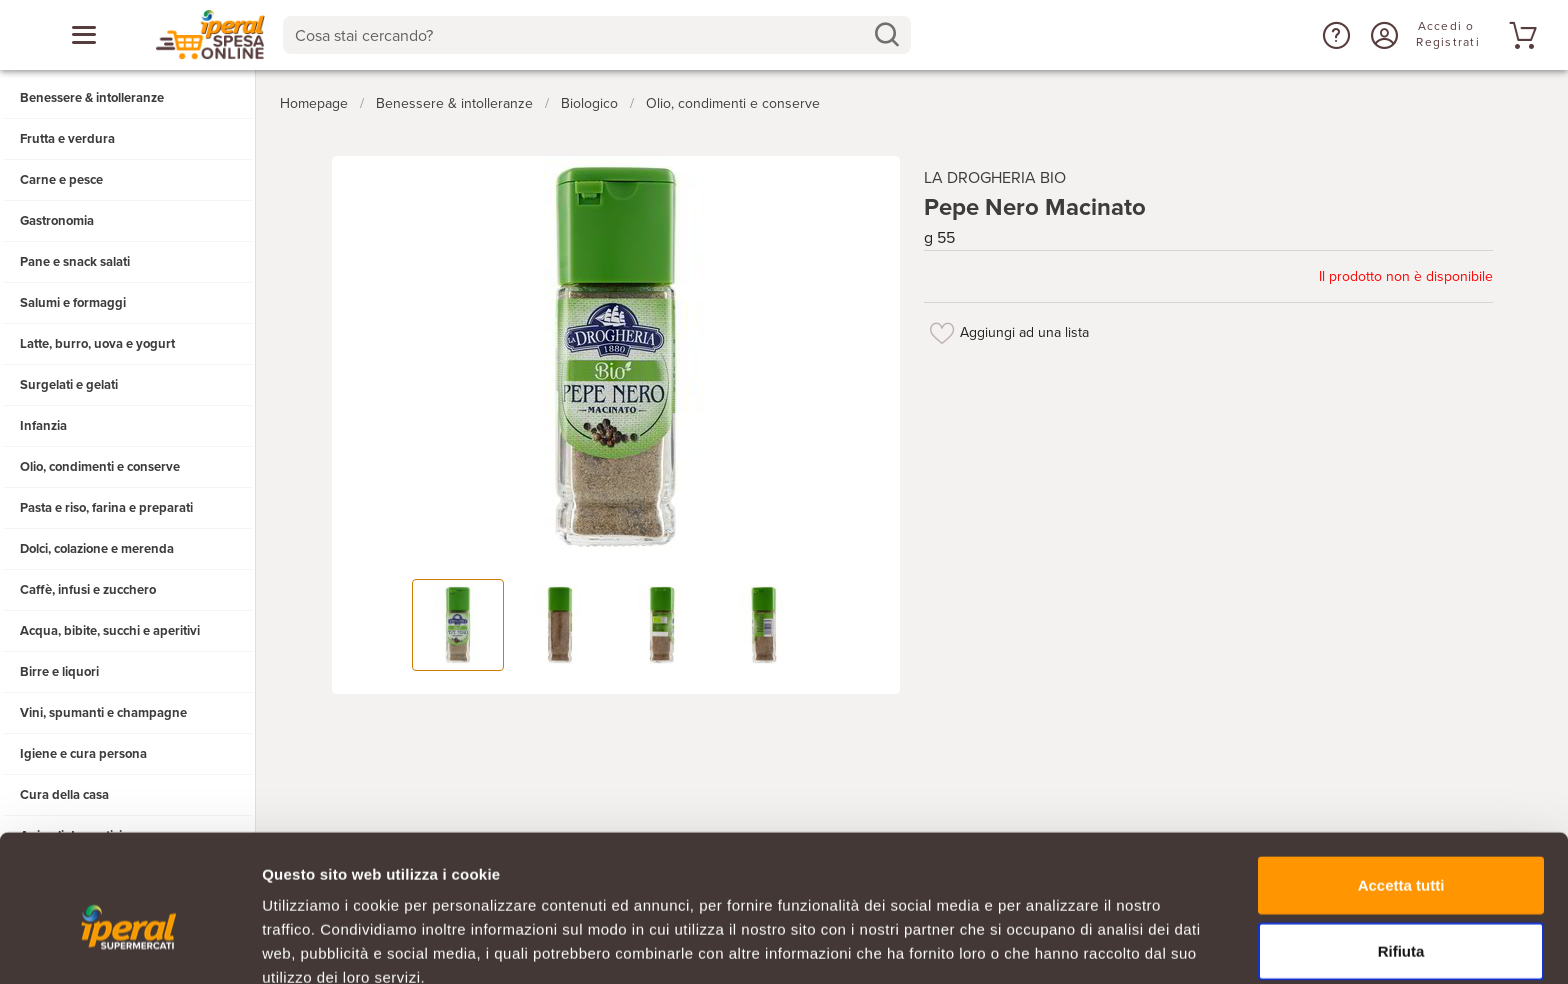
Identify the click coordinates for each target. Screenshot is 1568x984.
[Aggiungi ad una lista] (942, 328)
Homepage (314, 98)
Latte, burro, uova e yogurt (97, 344)
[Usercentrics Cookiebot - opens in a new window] (129, 945)
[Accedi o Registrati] (1382, 35)
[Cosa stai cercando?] (581, 35)
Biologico (589, 98)
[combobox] (597, 35)
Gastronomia (57, 221)
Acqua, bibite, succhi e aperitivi (110, 631)
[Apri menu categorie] (84, 35)
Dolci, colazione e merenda (97, 549)
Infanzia (43, 426)
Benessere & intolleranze (92, 98)
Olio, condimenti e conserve (100, 467)
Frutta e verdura (67, 139)
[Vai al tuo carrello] (1520, 35)
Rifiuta (1401, 853)
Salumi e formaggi (73, 303)
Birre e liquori (59, 672)
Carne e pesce (61, 180)
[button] (1334, 35)
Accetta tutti (1401, 787)
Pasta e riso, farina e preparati (106, 508)
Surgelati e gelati (69, 385)
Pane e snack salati (75, 262)
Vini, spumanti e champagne (103, 713)
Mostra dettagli (1052, 944)
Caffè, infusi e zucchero (88, 590)
